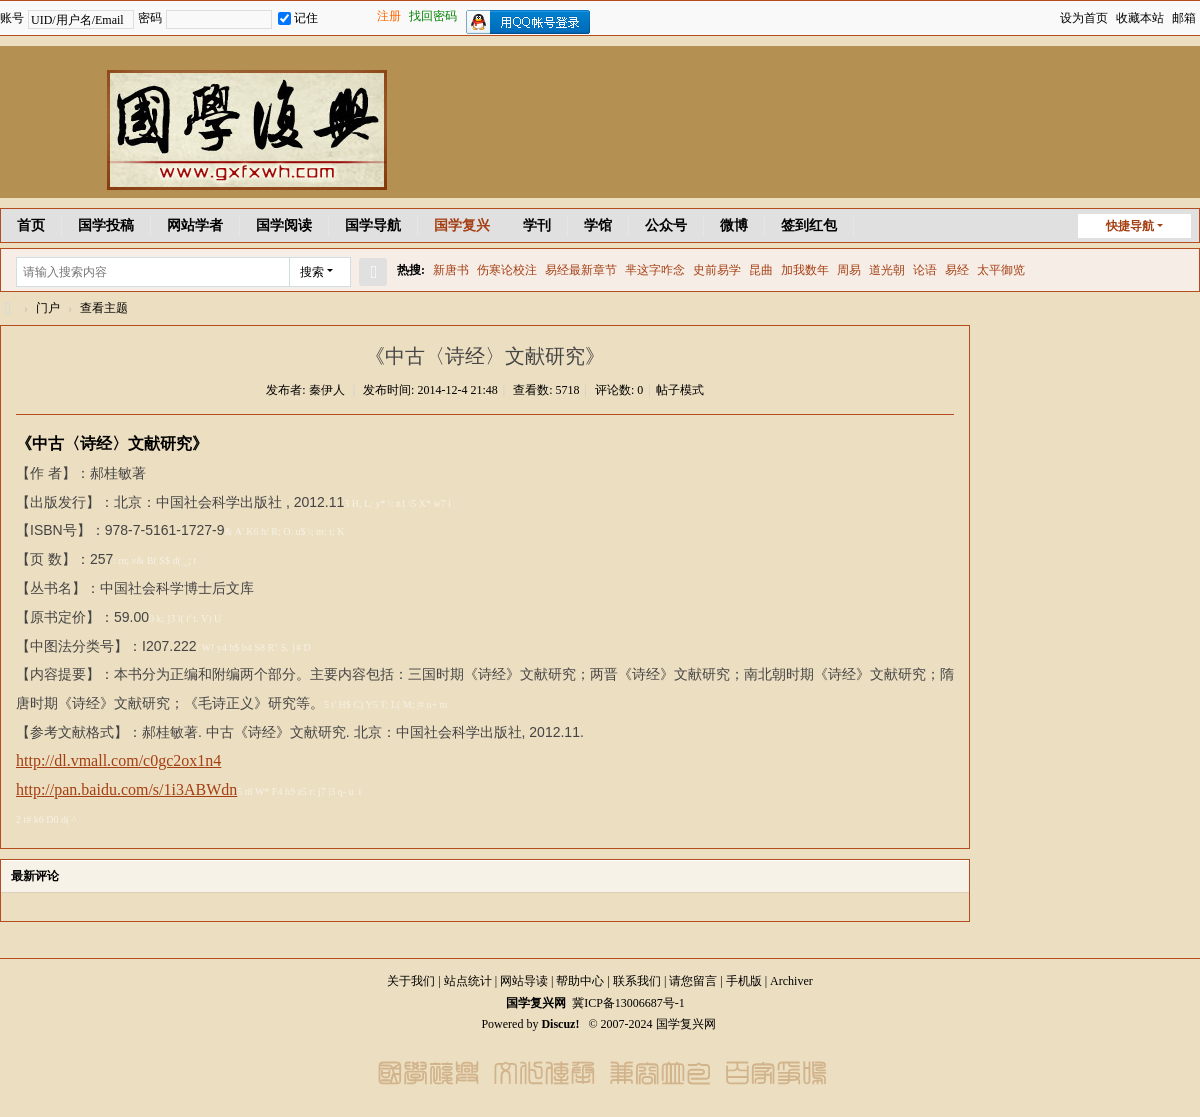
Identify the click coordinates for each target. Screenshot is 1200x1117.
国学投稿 (106, 225)
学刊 (537, 225)
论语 (925, 270)
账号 (12, 18)
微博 (734, 225)
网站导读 (524, 981)
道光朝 (887, 270)
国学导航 (373, 225)
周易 (849, 270)
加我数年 (805, 270)
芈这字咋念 (655, 270)
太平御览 (1001, 270)
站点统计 (468, 981)
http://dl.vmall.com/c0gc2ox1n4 (118, 760)
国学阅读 (284, 225)
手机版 (744, 981)
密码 (150, 18)
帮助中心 (580, 981)
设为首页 (1084, 18)
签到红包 (809, 225)
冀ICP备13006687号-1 (628, 1003)
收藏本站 (1140, 18)
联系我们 (637, 981)
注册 (389, 16)
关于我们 (411, 981)
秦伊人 (327, 390)
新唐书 (451, 270)
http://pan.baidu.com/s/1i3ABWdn (126, 789)
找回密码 (433, 16)
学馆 (598, 225)
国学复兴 (462, 225)
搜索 (312, 272)
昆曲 (761, 270)
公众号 (666, 225)
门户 (48, 308)
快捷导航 (1130, 226)
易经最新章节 (581, 270)
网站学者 (195, 225)
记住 (298, 18)
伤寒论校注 (507, 270)
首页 (31, 225)
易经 (957, 270)
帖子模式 (680, 390)
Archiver (791, 981)
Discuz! (560, 1024)
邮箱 (1184, 18)
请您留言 (693, 981)
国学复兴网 (8, 308)
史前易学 (717, 270)
